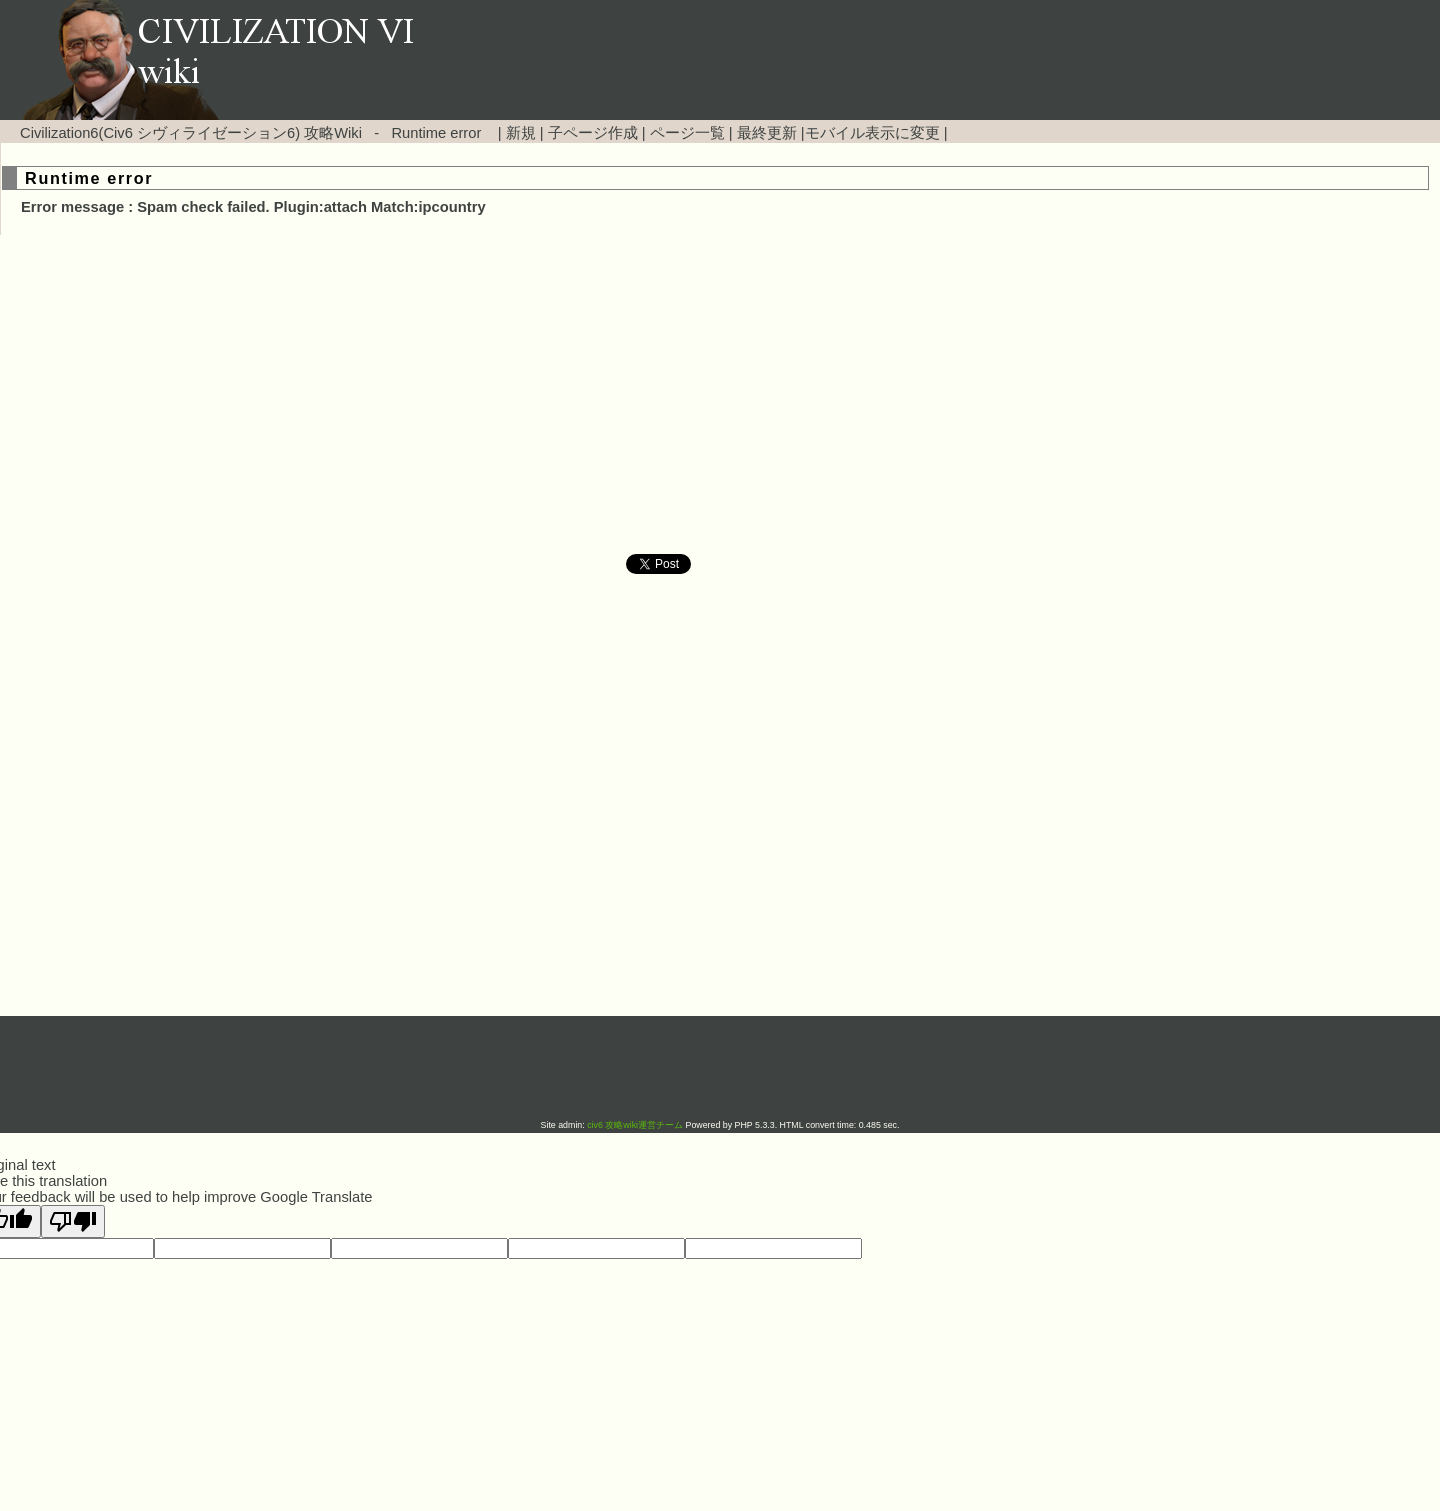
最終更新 (767, 133)
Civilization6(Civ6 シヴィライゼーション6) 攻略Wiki (191, 133)
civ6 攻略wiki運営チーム (636, 1125)
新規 (521, 133)
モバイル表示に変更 (872, 133)
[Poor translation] (73, 1221)
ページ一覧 (687, 133)
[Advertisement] (550, 395)
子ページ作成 (593, 133)
